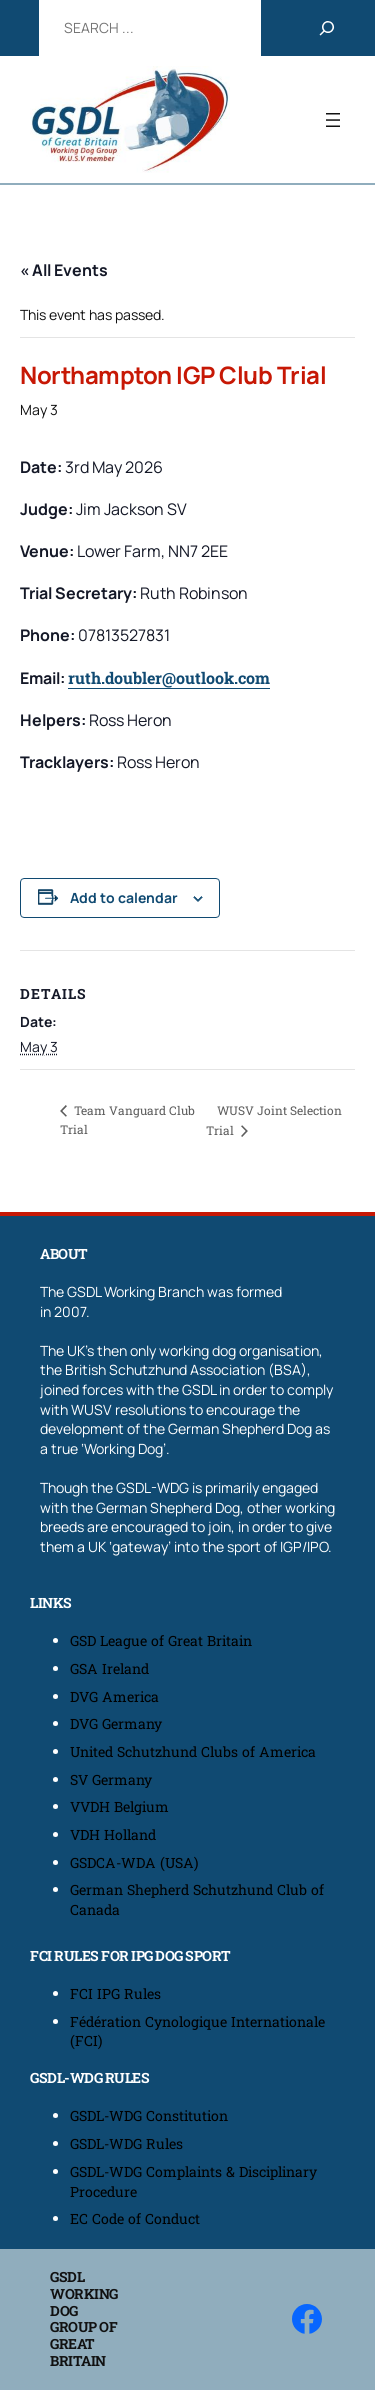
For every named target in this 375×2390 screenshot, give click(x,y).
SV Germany (111, 1779)
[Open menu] (333, 120)
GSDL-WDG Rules (126, 2143)
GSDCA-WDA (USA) (134, 1862)
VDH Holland (113, 1834)
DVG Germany (116, 1723)
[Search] (327, 28)
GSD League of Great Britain (161, 1640)
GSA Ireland (111, 1668)
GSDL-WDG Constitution (149, 2115)
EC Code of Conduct (135, 2218)
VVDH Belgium (119, 1806)
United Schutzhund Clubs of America (193, 1751)
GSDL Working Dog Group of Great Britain (84, 2318)
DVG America (114, 1696)
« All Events (64, 270)
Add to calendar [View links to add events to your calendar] (124, 897)
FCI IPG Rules (115, 1993)
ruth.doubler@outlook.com (169, 677)
